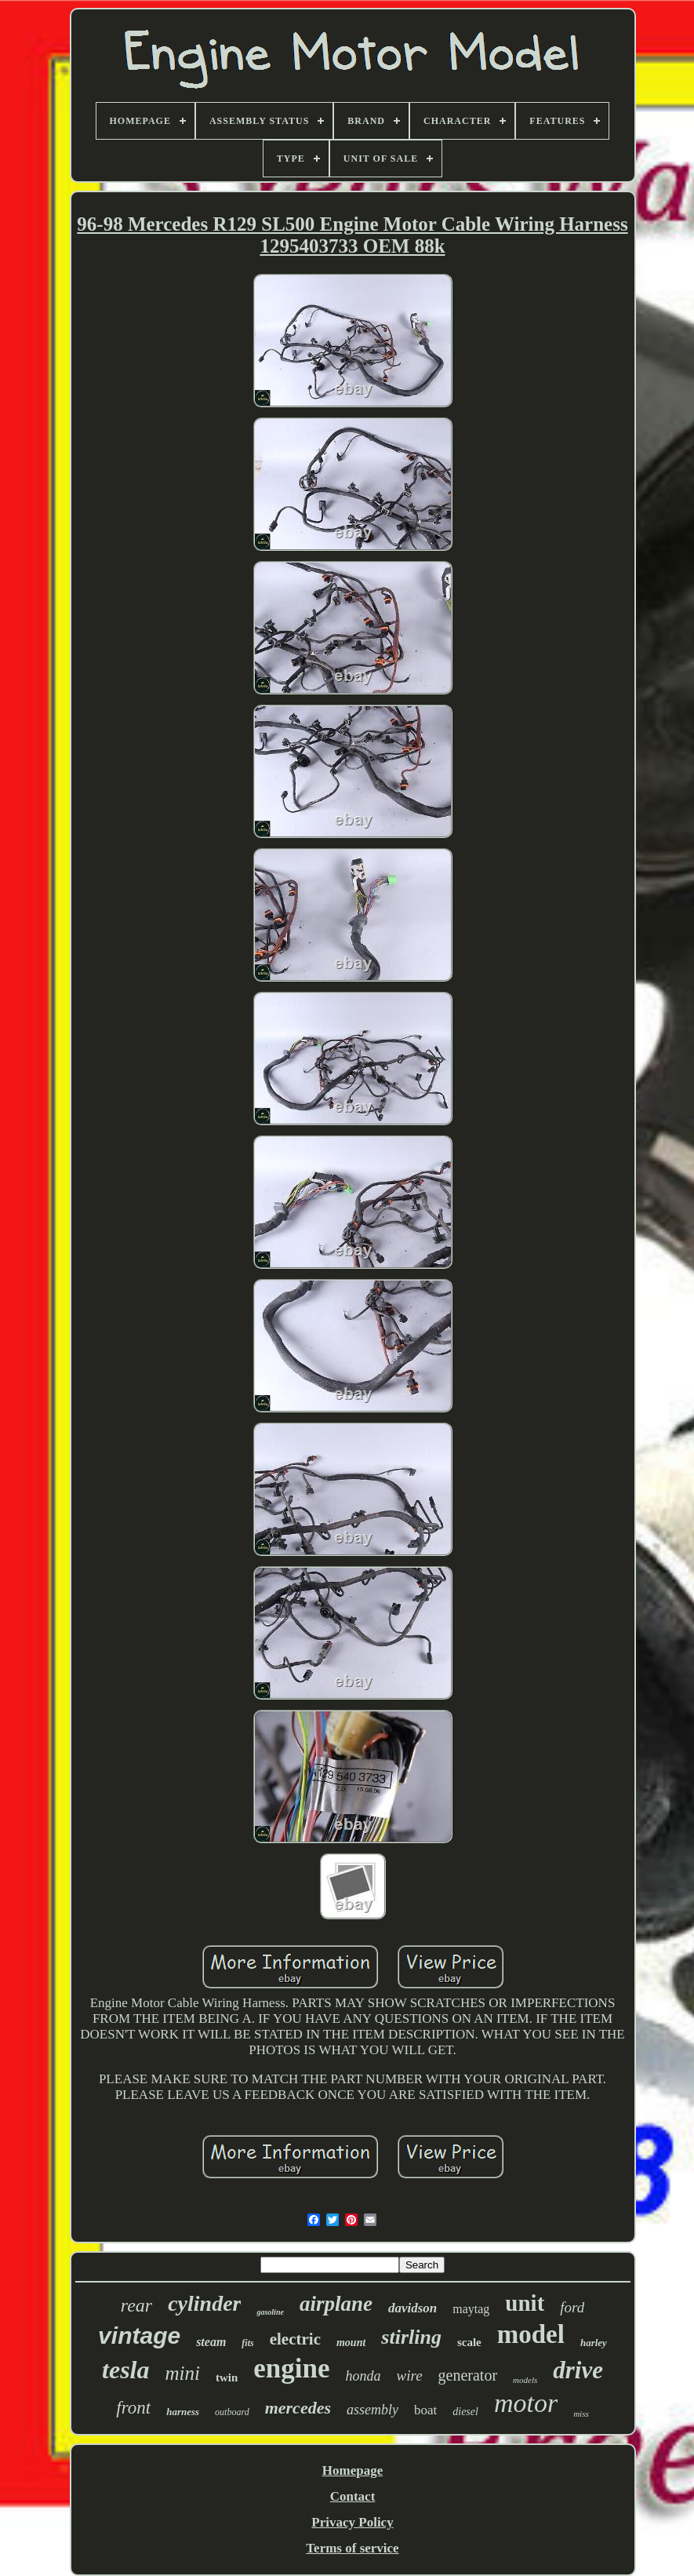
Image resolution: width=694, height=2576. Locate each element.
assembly (372, 2410)
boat (425, 2410)
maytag (470, 2308)
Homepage (352, 2470)
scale (469, 2342)
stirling (411, 2337)
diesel (465, 2412)
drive (578, 2370)
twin (227, 2377)
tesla (125, 2370)
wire (410, 2375)
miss (581, 2413)
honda (363, 2376)
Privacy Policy (352, 2522)
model (531, 2334)
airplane (336, 2303)
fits (247, 2342)
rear (136, 2305)
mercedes (298, 2408)
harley (593, 2342)
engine (291, 2368)
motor (526, 2403)
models (525, 2380)
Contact (353, 2496)
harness (182, 2412)
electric (295, 2339)
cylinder (204, 2303)
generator (468, 2375)
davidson (412, 2308)
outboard (232, 2412)
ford (572, 2307)
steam (211, 2341)
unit (524, 2302)
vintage (139, 2335)
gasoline (269, 2312)
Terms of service (352, 2548)
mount (350, 2342)
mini (182, 2373)
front (133, 2408)
